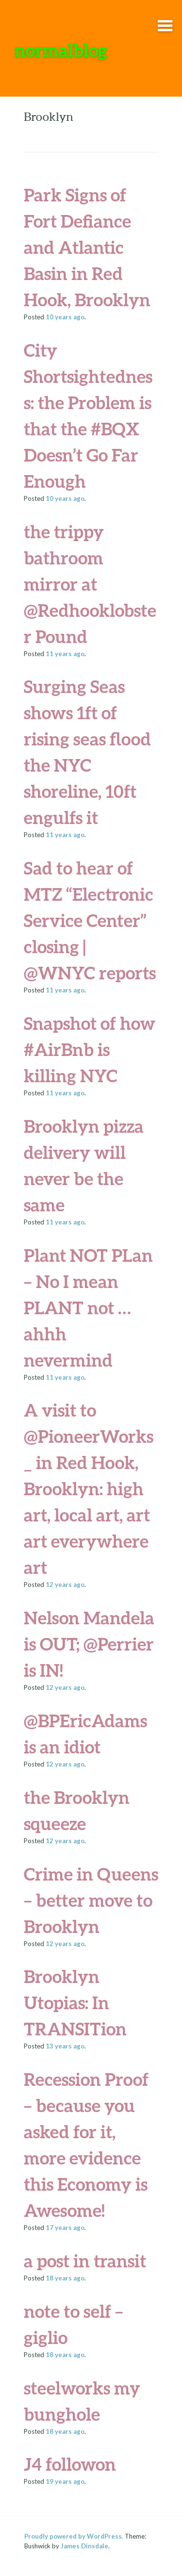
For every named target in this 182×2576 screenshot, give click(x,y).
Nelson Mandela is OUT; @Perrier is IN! (89, 1644)
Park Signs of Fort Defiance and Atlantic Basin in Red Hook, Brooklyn (87, 247)
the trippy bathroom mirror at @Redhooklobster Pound (90, 584)
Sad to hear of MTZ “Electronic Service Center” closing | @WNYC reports (90, 920)
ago (65, 317)
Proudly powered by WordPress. (73, 2536)
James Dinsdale (84, 2546)
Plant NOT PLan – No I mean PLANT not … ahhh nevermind (88, 1307)
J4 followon (70, 2464)
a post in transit (85, 2260)
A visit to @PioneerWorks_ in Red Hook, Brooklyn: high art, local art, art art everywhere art (88, 1488)
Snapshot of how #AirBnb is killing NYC (89, 1049)
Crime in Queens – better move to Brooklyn (91, 1900)
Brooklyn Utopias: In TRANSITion (75, 2002)
